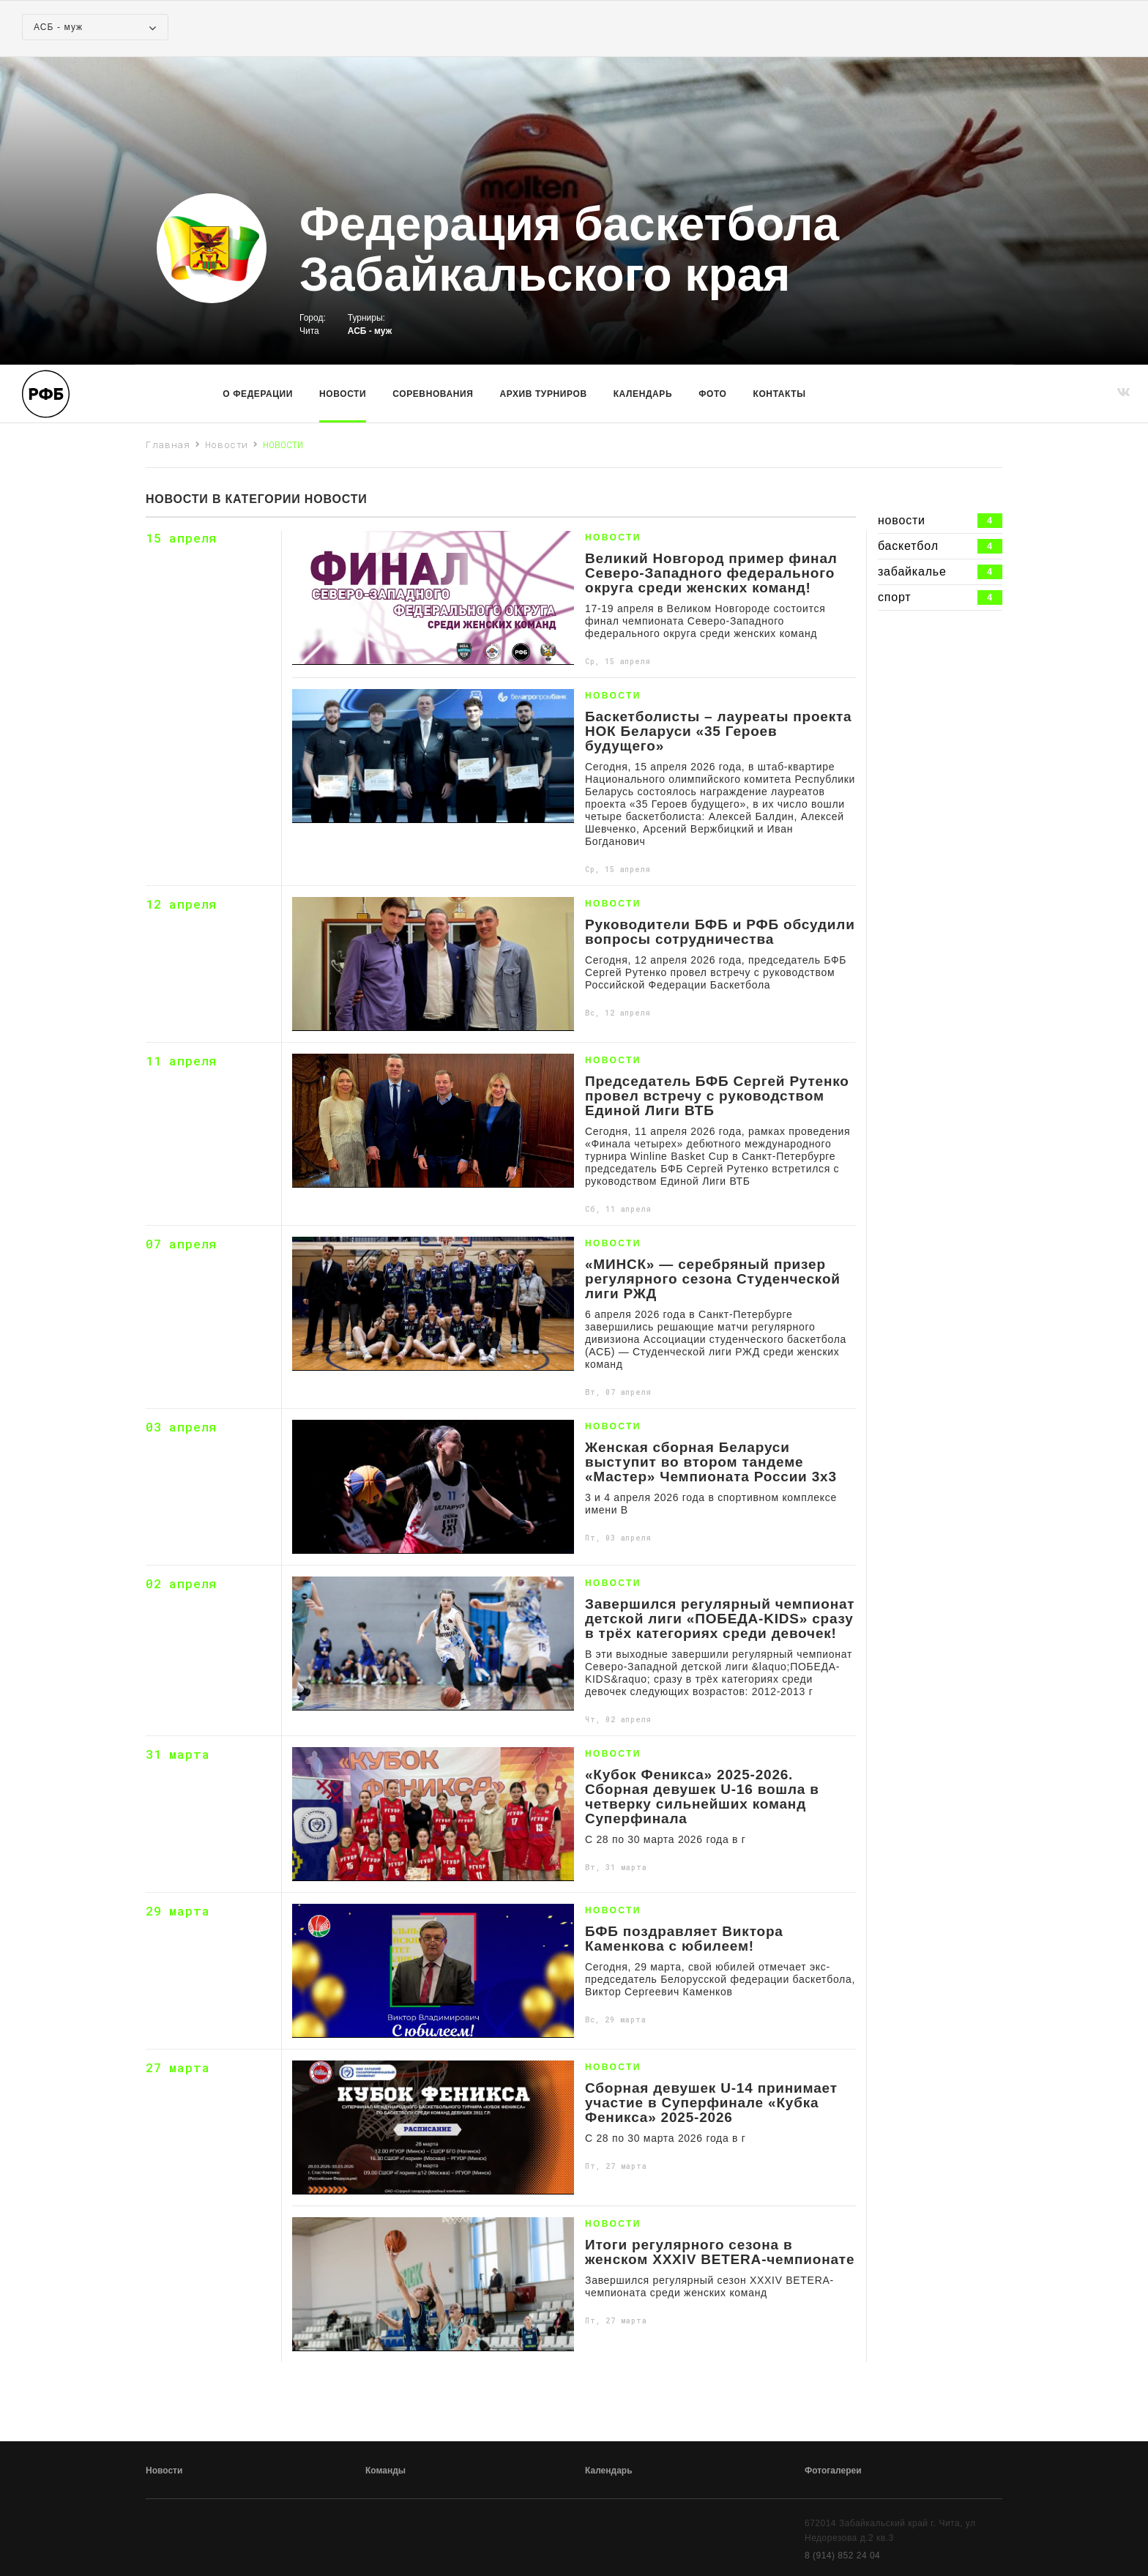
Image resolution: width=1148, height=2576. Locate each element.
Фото (712, 394)
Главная (168, 444)
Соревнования (432, 394)
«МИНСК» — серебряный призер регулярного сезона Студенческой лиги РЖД (712, 1279)
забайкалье (940, 572)
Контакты (779, 394)
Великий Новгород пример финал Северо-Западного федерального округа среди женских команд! (711, 573)
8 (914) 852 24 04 (842, 2555)
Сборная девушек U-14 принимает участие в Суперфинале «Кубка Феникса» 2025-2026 (711, 2103)
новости (940, 520)
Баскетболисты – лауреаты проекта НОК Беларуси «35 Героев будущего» (718, 731)
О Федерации (258, 394)
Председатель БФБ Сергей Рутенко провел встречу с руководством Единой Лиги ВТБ (717, 1096)
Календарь (643, 394)
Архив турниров (543, 394)
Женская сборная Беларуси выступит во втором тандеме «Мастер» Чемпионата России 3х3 (711, 1462)
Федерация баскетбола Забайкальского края (569, 249)
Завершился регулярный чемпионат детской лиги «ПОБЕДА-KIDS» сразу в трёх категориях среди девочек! (719, 1619)
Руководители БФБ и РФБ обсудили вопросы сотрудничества (720, 932)
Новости (342, 394)
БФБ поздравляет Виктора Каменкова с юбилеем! (684, 1939)
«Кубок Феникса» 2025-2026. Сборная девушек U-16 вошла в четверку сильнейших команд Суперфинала (702, 1797)
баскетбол (940, 546)
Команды (385, 2470)
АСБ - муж (370, 331)
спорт (940, 597)
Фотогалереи (833, 2470)
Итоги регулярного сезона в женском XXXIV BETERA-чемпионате (719, 2252)
